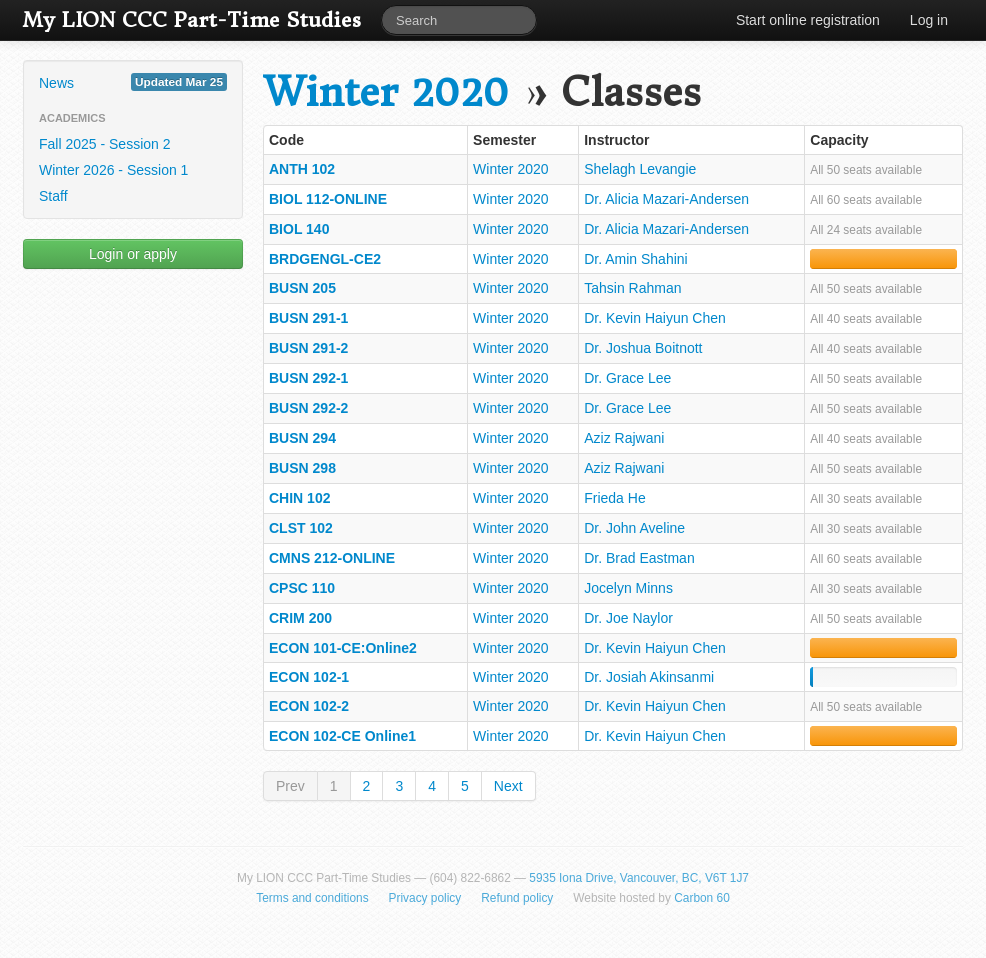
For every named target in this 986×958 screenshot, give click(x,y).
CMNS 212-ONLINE (332, 558)
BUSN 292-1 (308, 378)
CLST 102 (301, 528)
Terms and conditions (312, 898)
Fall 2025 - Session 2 (105, 144)
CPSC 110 (302, 588)
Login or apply (133, 254)
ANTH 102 (302, 169)
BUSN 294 (302, 438)
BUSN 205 (302, 288)
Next (508, 786)
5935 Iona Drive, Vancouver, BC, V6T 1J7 (639, 878)
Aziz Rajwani (624, 438)
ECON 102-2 (309, 706)
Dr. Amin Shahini (636, 259)
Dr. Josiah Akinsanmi (649, 677)
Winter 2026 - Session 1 (113, 170)
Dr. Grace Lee (627, 378)
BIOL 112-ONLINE (328, 199)
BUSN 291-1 (308, 318)
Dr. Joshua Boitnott (643, 348)
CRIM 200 (300, 618)
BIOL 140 (299, 229)
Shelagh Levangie (640, 169)
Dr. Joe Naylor (628, 618)
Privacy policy (425, 898)
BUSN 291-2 (308, 348)
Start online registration (808, 20)
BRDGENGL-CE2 (325, 259)
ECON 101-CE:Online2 (343, 648)
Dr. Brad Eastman (639, 558)
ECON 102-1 (309, 677)
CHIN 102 (299, 498)
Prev (290, 786)
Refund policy (517, 898)
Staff (53, 196)
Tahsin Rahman (632, 288)
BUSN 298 (302, 468)
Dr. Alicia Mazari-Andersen (666, 199)
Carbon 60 (702, 898)
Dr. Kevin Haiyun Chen (655, 318)
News (133, 82)
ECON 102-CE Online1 (342, 736)
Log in (929, 20)
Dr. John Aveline (634, 528)
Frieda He (614, 498)
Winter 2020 (386, 92)
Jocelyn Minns (628, 588)
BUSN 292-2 (308, 408)
